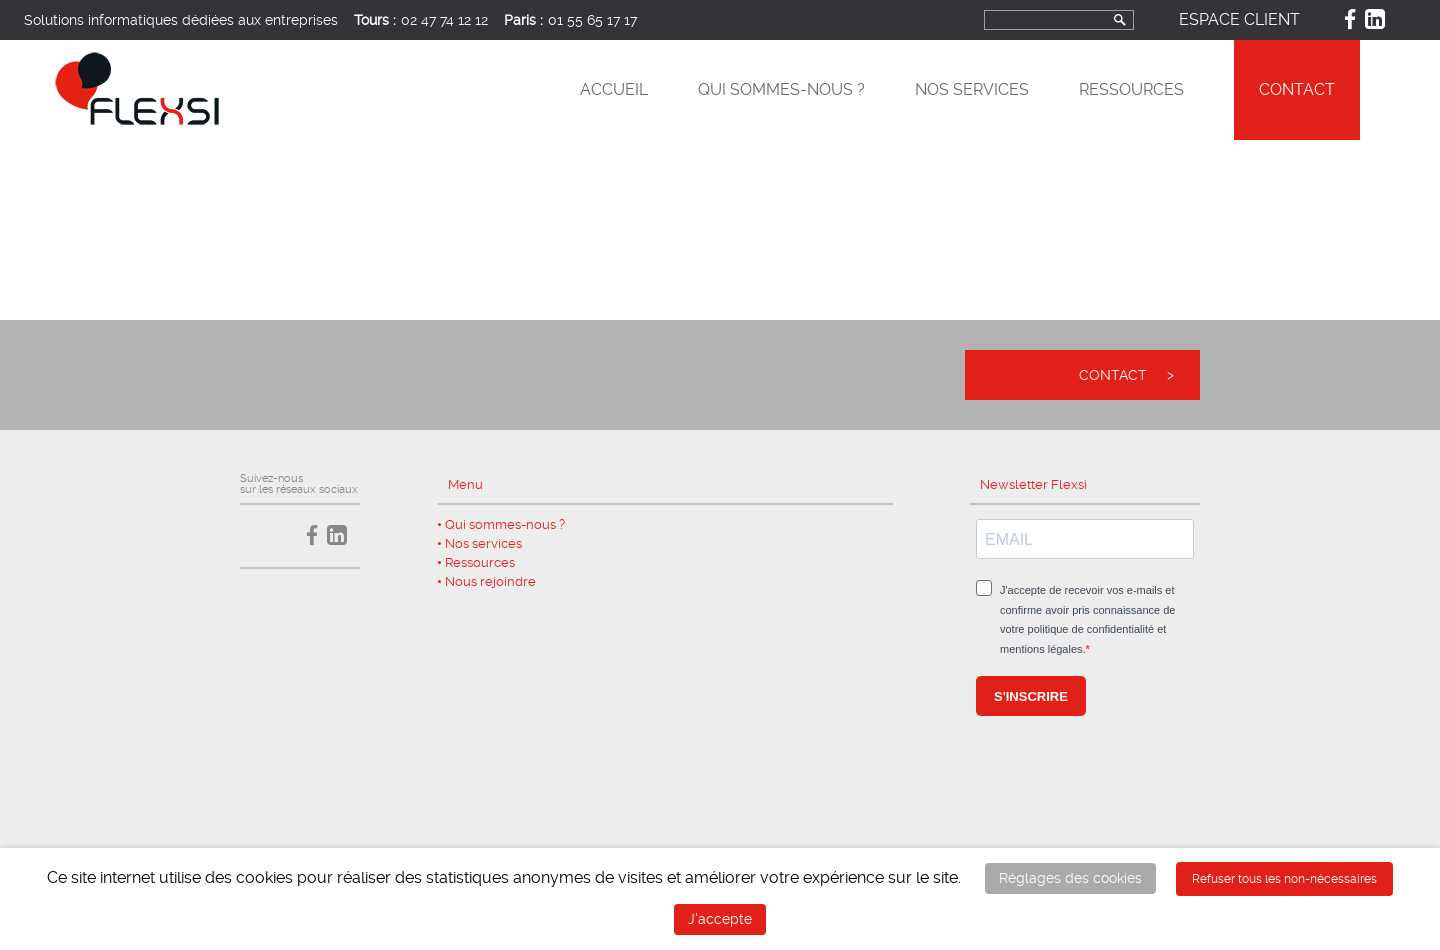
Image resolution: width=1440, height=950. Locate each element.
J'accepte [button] (720, 919)
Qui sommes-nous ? (781, 89)
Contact (1297, 89)
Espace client (1239, 19)
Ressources (1131, 89)
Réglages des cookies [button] (1070, 878)
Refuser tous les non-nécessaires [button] (1284, 879)
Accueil (614, 89)
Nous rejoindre (490, 581)
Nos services (972, 89)
